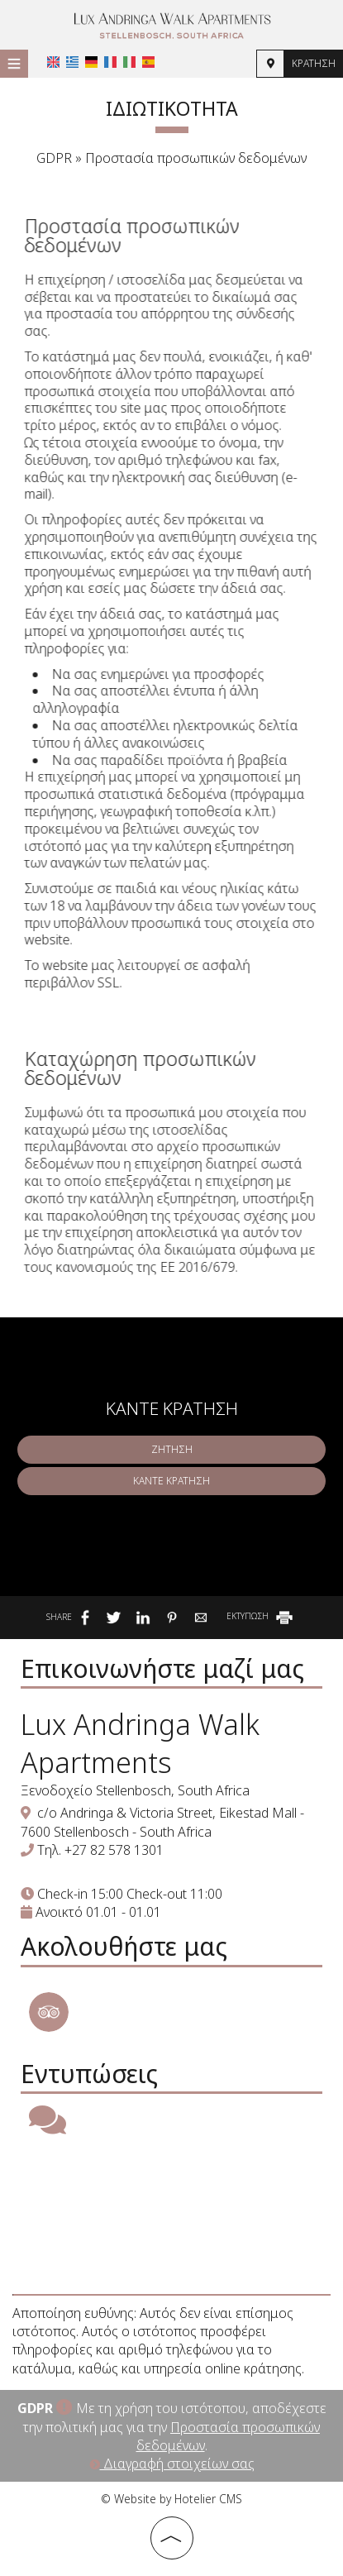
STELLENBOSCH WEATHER (171, 2215)
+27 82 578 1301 (114, 1850)
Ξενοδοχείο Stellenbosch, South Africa (135, 1790)
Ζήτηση (172, 1449)
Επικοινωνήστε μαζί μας (162, 1668)
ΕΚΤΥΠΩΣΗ (260, 1616)
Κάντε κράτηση (171, 1481)
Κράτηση (314, 63)
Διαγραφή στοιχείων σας (172, 2463)
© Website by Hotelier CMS (171, 2499)
